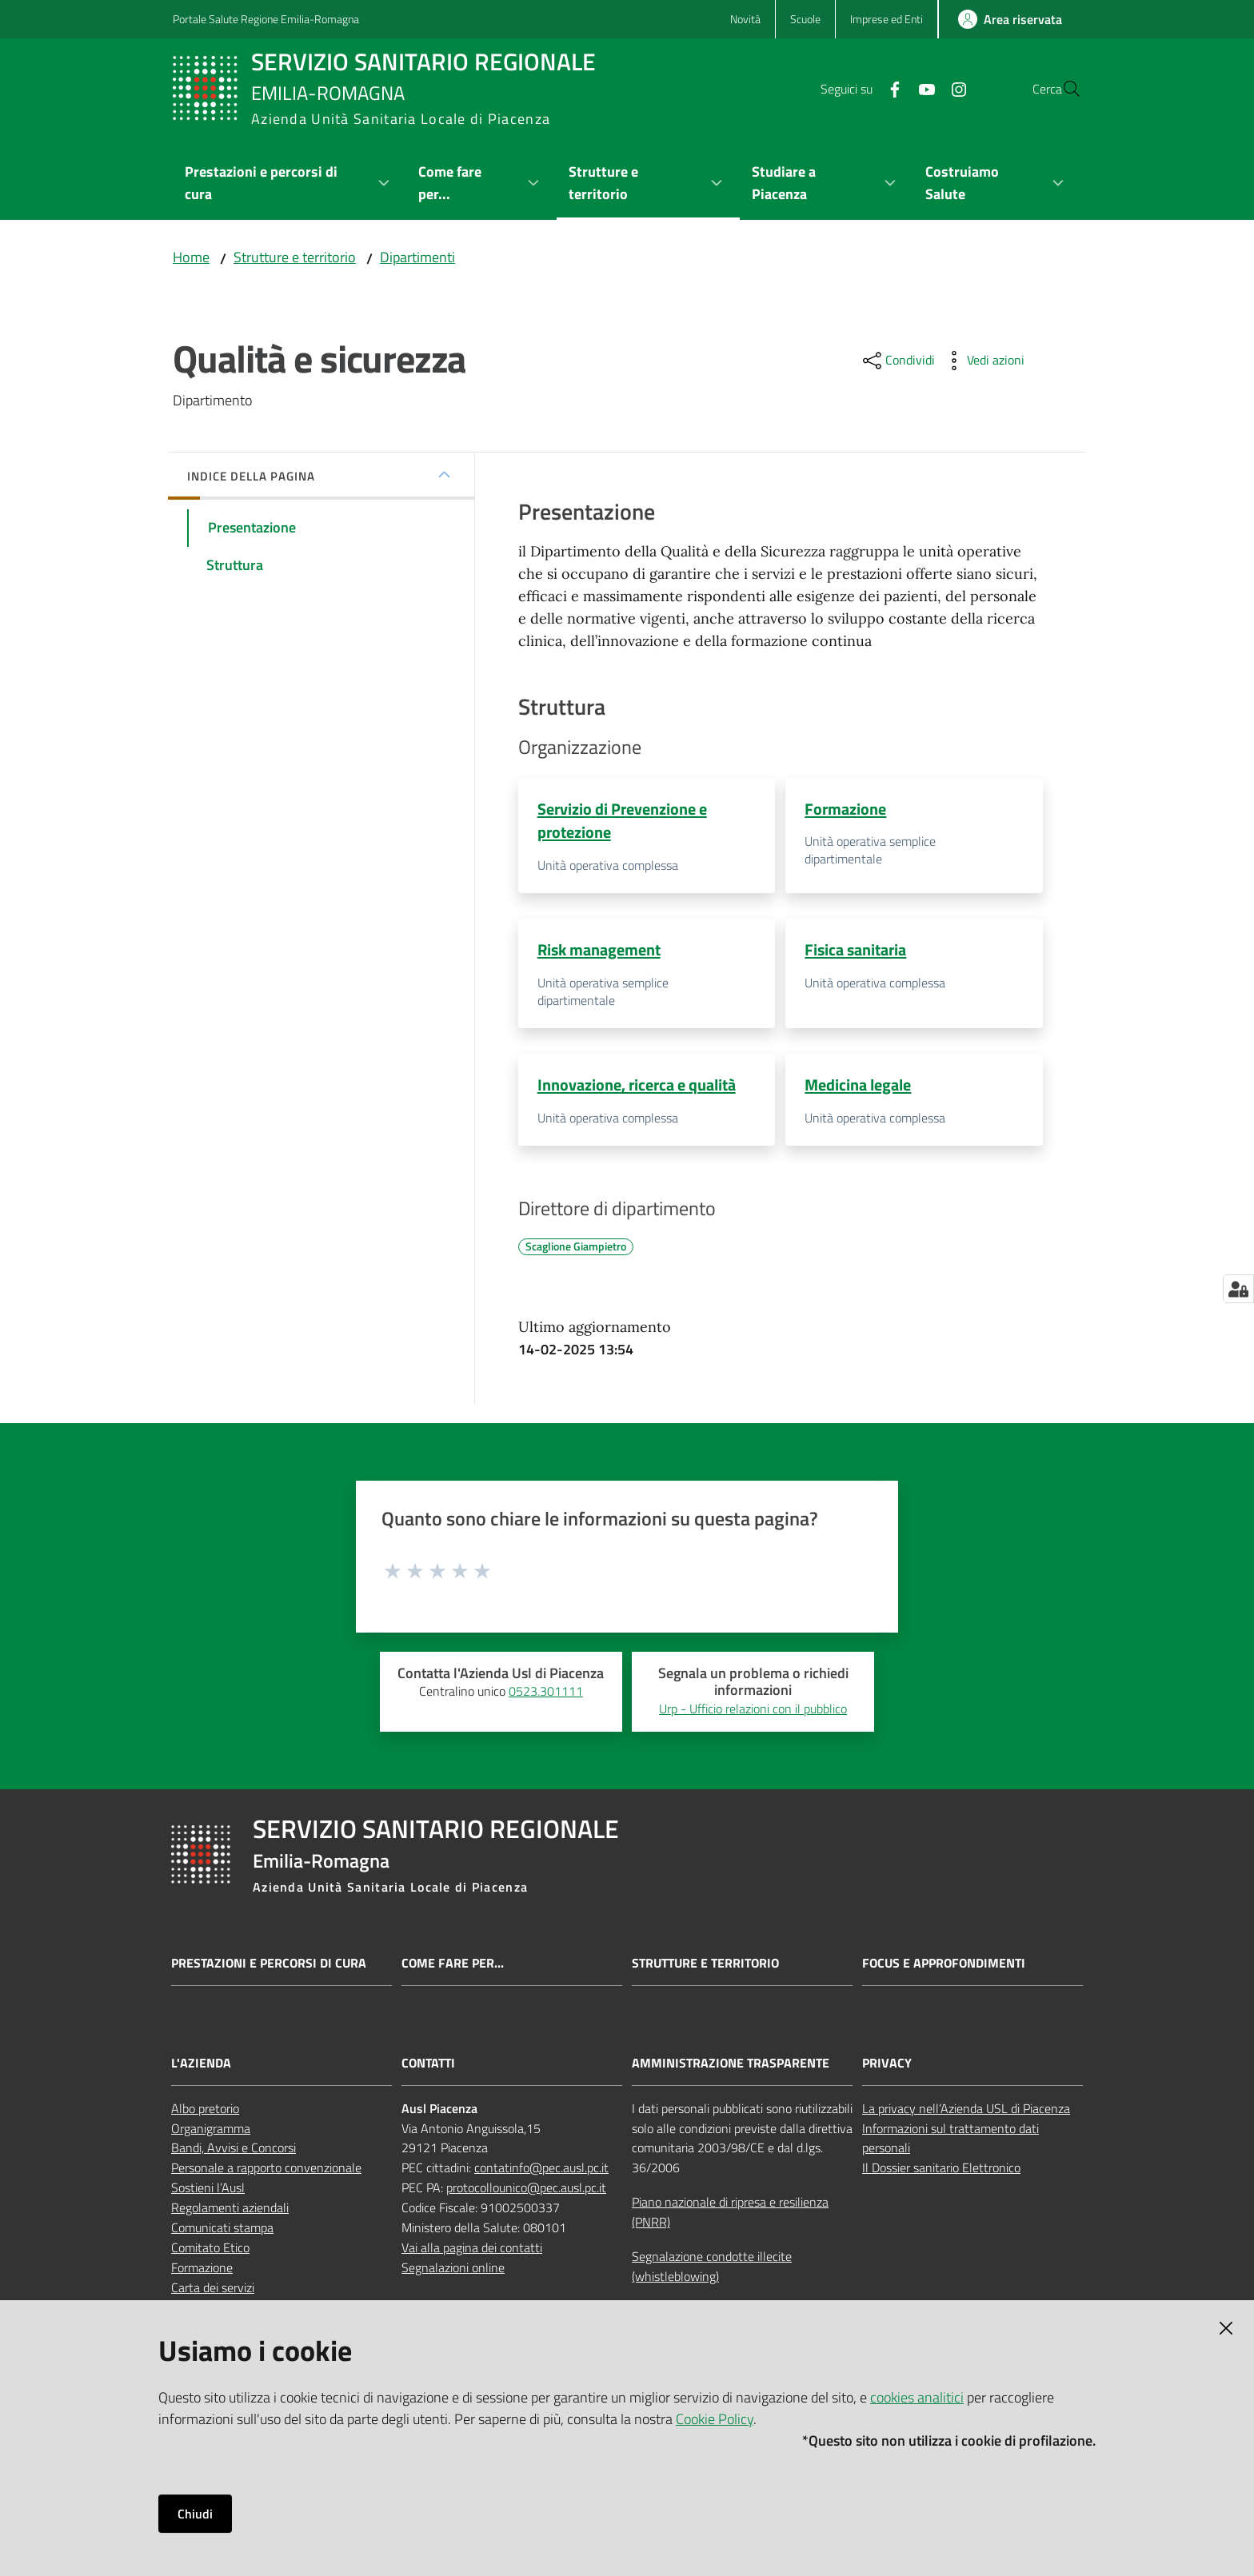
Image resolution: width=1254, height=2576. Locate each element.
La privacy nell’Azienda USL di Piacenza (966, 2112)
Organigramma (210, 2132)
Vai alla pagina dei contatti (471, 2251)
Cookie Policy (714, 2419)
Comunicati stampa (222, 2231)
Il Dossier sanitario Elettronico (941, 2172)
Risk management (599, 951)
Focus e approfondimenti (943, 1968)
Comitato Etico (210, 2251)
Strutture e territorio (295, 257)
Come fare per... (452, 1968)
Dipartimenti (417, 257)
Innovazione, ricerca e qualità (636, 1087)
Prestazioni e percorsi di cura (268, 1968)
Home (191, 257)
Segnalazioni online (453, 2271)
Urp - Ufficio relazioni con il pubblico (753, 1712)
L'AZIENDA (201, 2067)
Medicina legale (858, 1087)
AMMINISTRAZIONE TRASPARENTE (730, 2067)
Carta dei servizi (212, 2291)
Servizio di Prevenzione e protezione (622, 820)
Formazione (845, 808)
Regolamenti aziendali (230, 2211)
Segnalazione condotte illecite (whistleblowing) (712, 2270)
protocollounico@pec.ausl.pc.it (526, 2192)
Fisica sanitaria (855, 951)
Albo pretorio (205, 2112)
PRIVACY (887, 2067)
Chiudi (195, 2513)
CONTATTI (428, 2067)
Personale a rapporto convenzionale (266, 2172)
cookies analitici (917, 2397)
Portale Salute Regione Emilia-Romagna (266, 18)
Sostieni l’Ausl (208, 2192)
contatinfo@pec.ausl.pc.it (541, 2172)
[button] (1062, 89)
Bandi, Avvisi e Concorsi (233, 2152)
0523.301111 (546, 1695)
